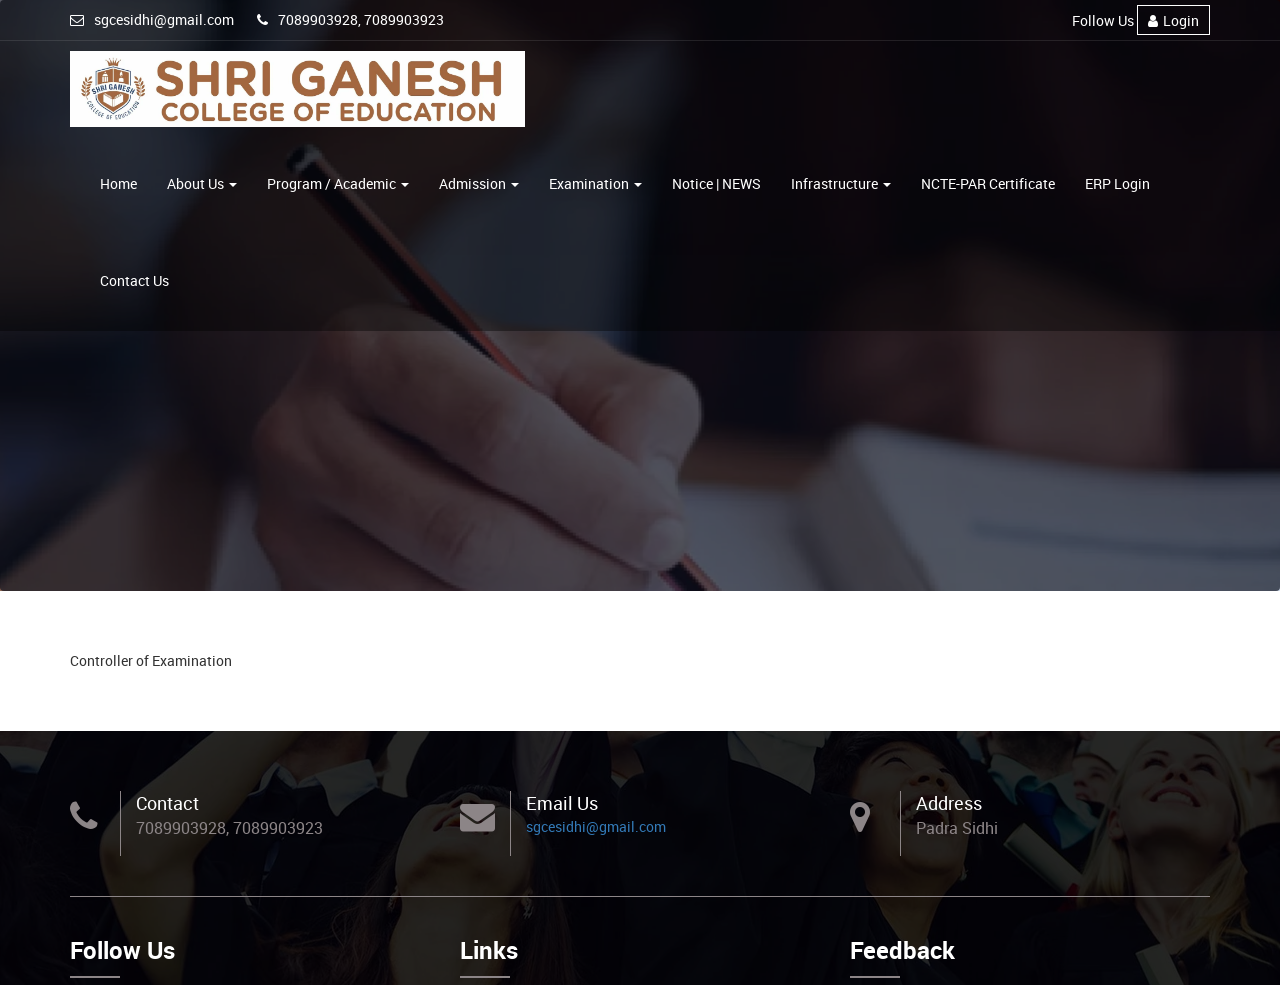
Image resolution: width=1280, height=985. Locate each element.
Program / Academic (338, 183)
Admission (479, 183)
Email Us (562, 803)
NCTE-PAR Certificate (988, 183)
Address (949, 803)
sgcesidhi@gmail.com (152, 19)
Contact (167, 803)
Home (118, 183)
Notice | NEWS (716, 183)
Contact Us (134, 280)
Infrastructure (841, 183)
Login (1173, 20)
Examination (595, 183)
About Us (202, 183)
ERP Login (1117, 183)
